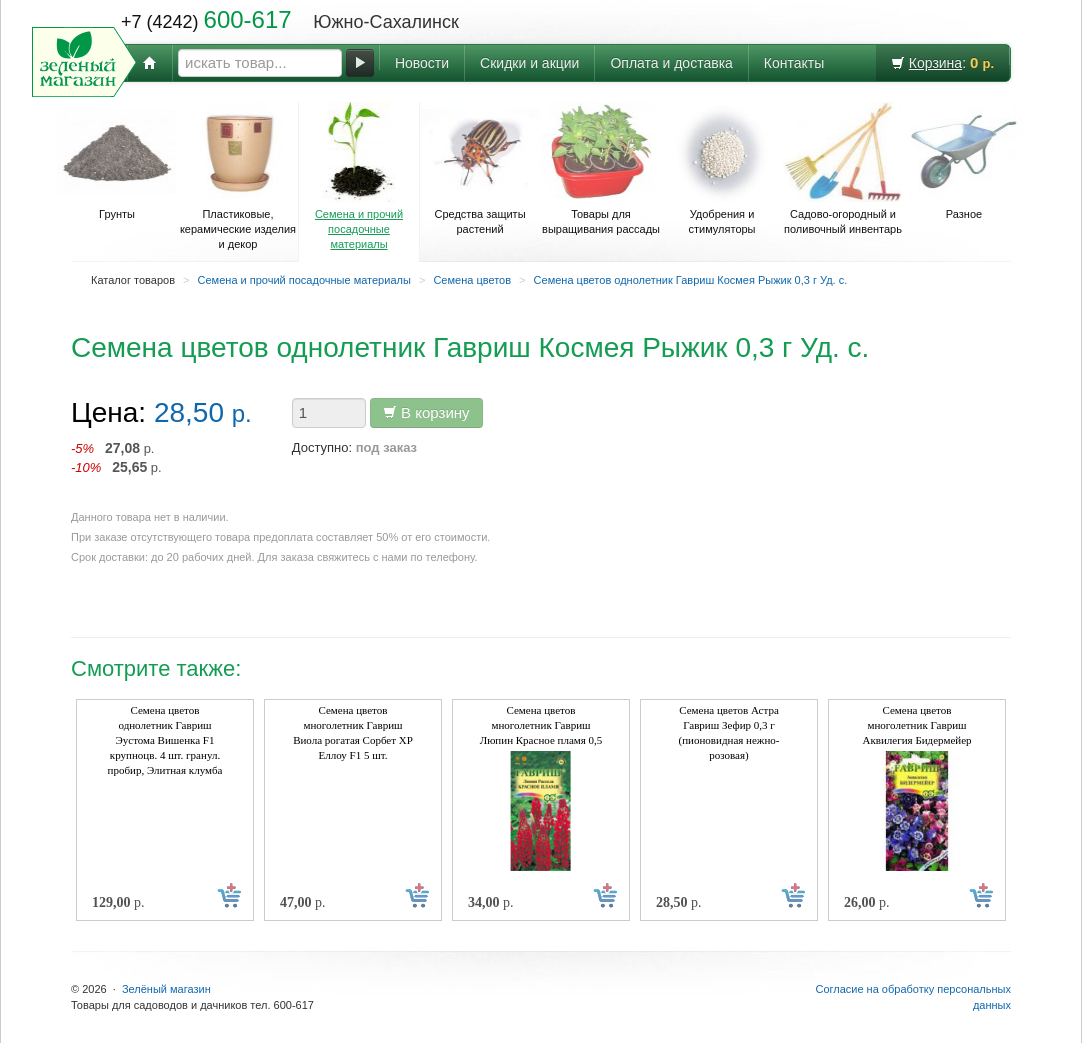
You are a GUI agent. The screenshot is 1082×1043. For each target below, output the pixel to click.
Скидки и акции (529, 63)
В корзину (426, 412)
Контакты (794, 63)
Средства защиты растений (480, 168)
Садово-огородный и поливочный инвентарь (843, 168)
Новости (422, 63)
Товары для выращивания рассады (601, 168)
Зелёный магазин (166, 989)
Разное (964, 161)
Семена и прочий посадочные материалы (359, 176)
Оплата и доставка (671, 63)
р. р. (116, 457)
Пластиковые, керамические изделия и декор (238, 176)
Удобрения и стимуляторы (722, 168)
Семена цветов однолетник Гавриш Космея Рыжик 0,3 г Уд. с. (691, 280)
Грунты (117, 161)
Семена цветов (472, 280)
